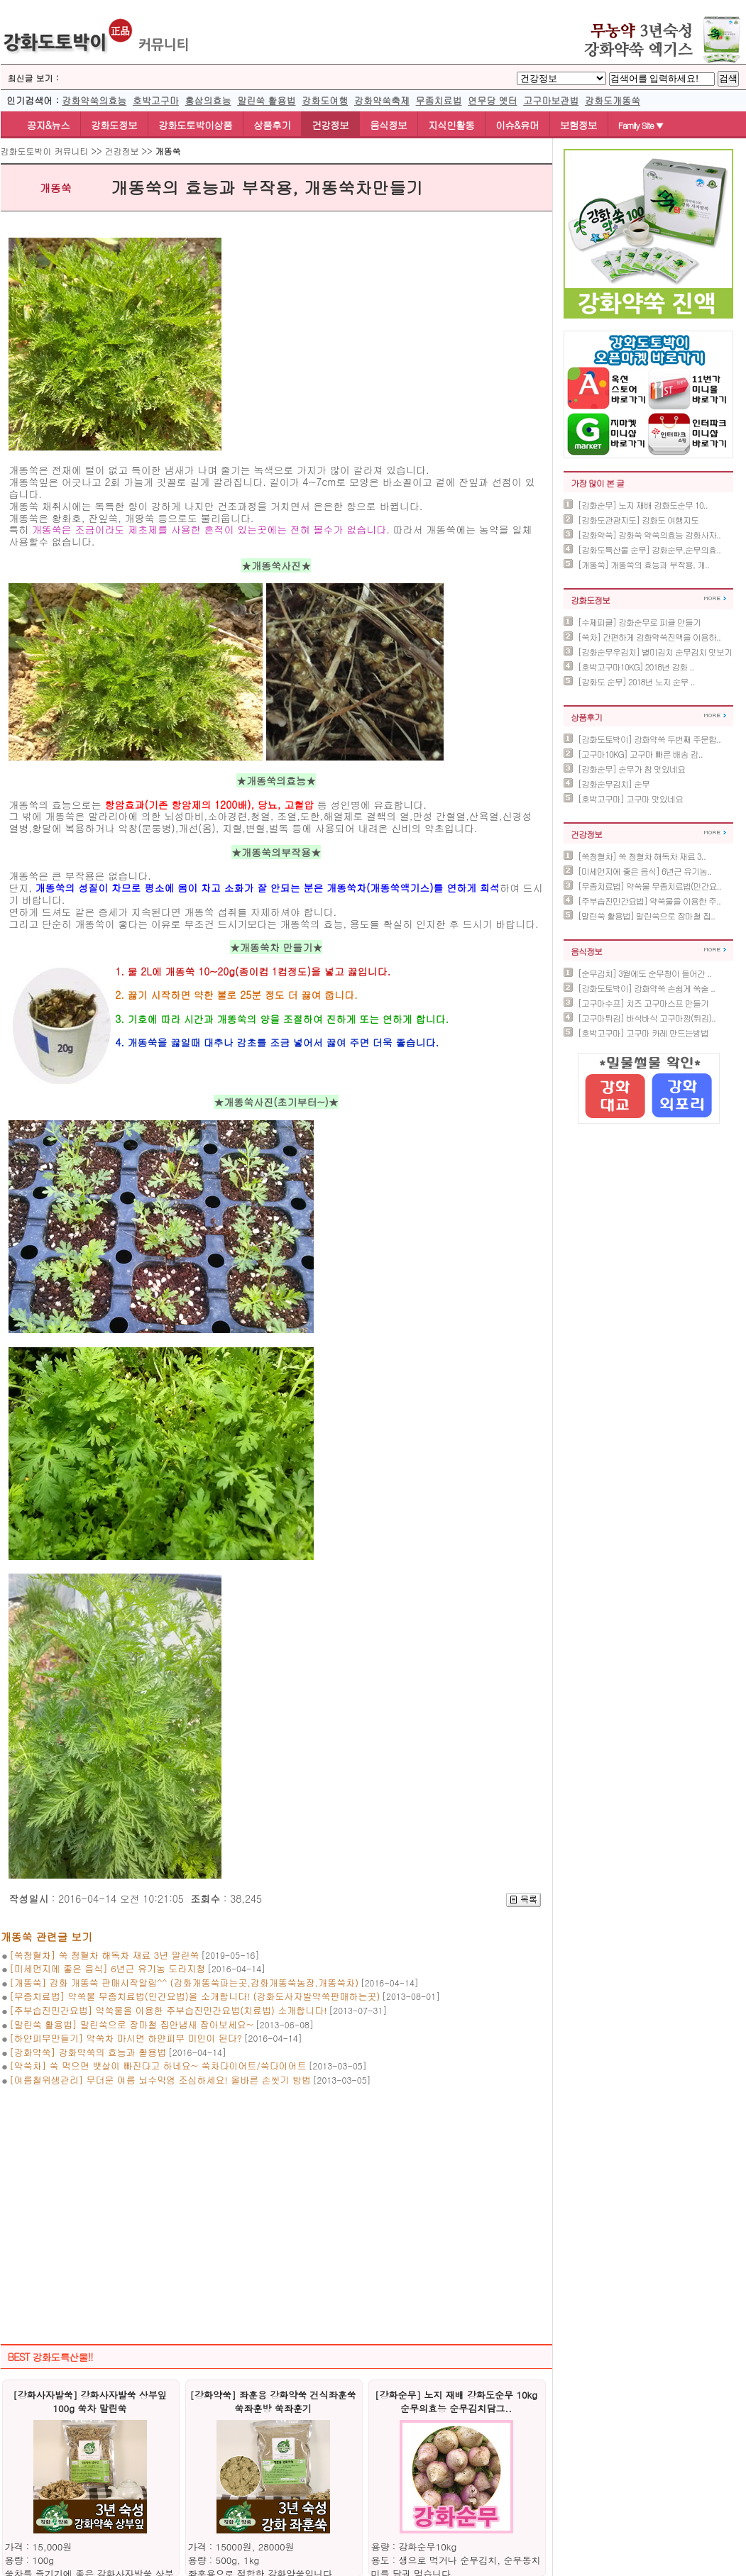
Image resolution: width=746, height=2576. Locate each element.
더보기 (715, 598)
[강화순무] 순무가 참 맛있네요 (631, 769)
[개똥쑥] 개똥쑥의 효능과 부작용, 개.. (643, 564)
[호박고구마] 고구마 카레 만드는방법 (643, 1033)
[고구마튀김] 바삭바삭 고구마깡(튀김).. (646, 1018)
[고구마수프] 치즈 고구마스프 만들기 (643, 1003)
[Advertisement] (276, 2200)
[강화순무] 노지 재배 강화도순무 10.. (643, 505)
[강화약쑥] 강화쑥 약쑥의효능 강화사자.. (649, 535)
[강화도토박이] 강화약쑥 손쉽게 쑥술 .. (646, 988)
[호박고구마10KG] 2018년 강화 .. (635, 666)
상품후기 (271, 125)
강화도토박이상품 (195, 125)
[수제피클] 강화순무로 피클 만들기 (639, 622)
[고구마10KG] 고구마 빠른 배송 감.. (640, 754)
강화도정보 (114, 125)
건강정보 (330, 125)
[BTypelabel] (561, 78)
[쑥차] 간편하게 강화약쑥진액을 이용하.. (649, 637)
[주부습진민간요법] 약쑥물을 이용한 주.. (649, 901)
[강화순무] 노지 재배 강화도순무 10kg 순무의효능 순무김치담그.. (456, 2401)
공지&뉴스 (40, 125)
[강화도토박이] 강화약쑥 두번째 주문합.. (649, 739)
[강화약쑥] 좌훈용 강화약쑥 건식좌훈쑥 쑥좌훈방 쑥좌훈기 (273, 2401)
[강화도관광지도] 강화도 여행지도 (638, 520)
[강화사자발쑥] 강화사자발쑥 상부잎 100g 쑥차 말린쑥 (90, 2401)
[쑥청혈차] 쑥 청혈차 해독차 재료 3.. (642, 856)
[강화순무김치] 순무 (613, 784)
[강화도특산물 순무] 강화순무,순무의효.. (649, 549)
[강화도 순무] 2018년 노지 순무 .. (636, 681)
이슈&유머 (517, 125)
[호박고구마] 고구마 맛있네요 (630, 798)
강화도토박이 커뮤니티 (45, 151)
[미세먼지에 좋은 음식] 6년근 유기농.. (644, 871)
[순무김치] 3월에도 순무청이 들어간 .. (644, 973)
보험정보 (578, 125)
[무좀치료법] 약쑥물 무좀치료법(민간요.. (649, 886)
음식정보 (388, 125)
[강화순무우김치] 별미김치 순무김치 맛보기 (655, 652)
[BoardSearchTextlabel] (662, 79)
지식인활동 (451, 125)
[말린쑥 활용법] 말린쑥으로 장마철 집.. (646, 916)
